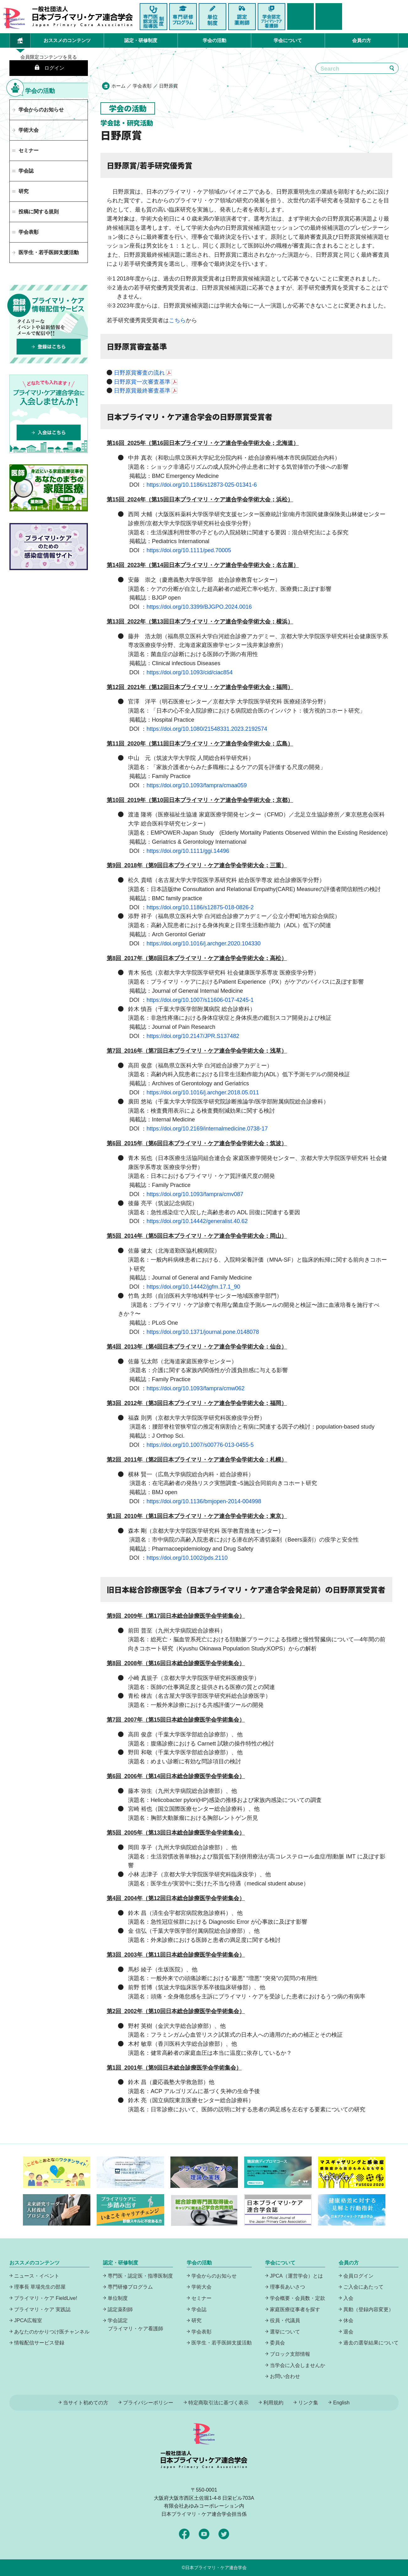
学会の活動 (214, 40)
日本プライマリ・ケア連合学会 (216, 2567)
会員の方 (361, 40)
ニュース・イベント (36, 2276)
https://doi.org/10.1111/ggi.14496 (188, 851)
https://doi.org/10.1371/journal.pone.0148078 (203, 1332)
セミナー (201, 2298)
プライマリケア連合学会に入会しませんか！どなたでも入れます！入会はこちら (48, 414)
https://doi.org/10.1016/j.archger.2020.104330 (203, 943)
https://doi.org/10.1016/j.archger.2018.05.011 (203, 1092)
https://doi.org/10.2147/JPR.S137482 (193, 1036)
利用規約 (273, 2402)
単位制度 (118, 2298)
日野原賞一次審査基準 (142, 382)
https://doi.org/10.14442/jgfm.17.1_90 (193, 1287)
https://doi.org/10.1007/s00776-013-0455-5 (200, 1445)
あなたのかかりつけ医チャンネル (51, 2331)
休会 (348, 2320)
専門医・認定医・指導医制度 (140, 2276)
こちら (177, 320)
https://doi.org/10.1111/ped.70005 (189, 550)
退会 (348, 2331)
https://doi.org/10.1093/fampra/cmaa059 (197, 785)
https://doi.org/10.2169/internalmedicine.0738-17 (207, 1128)
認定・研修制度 (140, 40)
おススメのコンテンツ (67, 40)
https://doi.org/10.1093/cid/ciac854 (190, 672)
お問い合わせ (285, 2376)
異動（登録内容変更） (368, 2309)
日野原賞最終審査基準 (142, 390)
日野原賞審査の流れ (139, 373)
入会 (348, 2298)
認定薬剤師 (120, 2309)
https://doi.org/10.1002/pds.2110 (187, 1558)
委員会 (277, 2342)
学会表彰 (143, 85)
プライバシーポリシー (148, 2402)
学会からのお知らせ (41, 109)
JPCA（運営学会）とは (296, 2276)
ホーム (118, 85)
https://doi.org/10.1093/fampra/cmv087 (195, 1194)
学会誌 (199, 2309)
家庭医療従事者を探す (295, 2309)
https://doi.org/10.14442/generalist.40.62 (197, 1221)
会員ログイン (358, 2276)
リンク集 (308, 2402)
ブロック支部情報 (290, 2354)
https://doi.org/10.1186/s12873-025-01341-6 (202, 485)
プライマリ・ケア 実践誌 (42, 2309)
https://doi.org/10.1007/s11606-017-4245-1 (200, 1000)
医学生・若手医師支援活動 (49, 252)
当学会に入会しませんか (297, 2365)
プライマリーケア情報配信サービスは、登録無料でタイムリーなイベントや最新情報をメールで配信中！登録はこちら (48, 324)
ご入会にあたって (363, 2287)
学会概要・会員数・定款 (297, 2298)
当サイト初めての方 (85, 2402)
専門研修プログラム (130, 2287)
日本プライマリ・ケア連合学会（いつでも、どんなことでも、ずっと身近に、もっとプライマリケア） (82, 16)
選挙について (285, 2331)
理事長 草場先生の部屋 (40, 2287)
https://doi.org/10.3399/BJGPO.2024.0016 (199, 607)
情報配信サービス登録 (39, 2342)
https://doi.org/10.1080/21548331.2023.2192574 (207, 729)
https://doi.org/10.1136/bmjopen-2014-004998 (204, 1501)
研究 (196, 2320)
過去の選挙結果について (371, 2342)
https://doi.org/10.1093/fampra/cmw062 (195, 1388)
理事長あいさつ (287, 2287)
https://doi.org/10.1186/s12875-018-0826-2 (200, 907)
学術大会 (29, 130)
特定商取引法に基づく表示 (218, 2402)
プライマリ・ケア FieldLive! (45, 2298)
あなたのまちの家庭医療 (48, 487)
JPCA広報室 (28, 2320)
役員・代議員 (285, 2320)
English (341, 2402)
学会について (288, 40)
